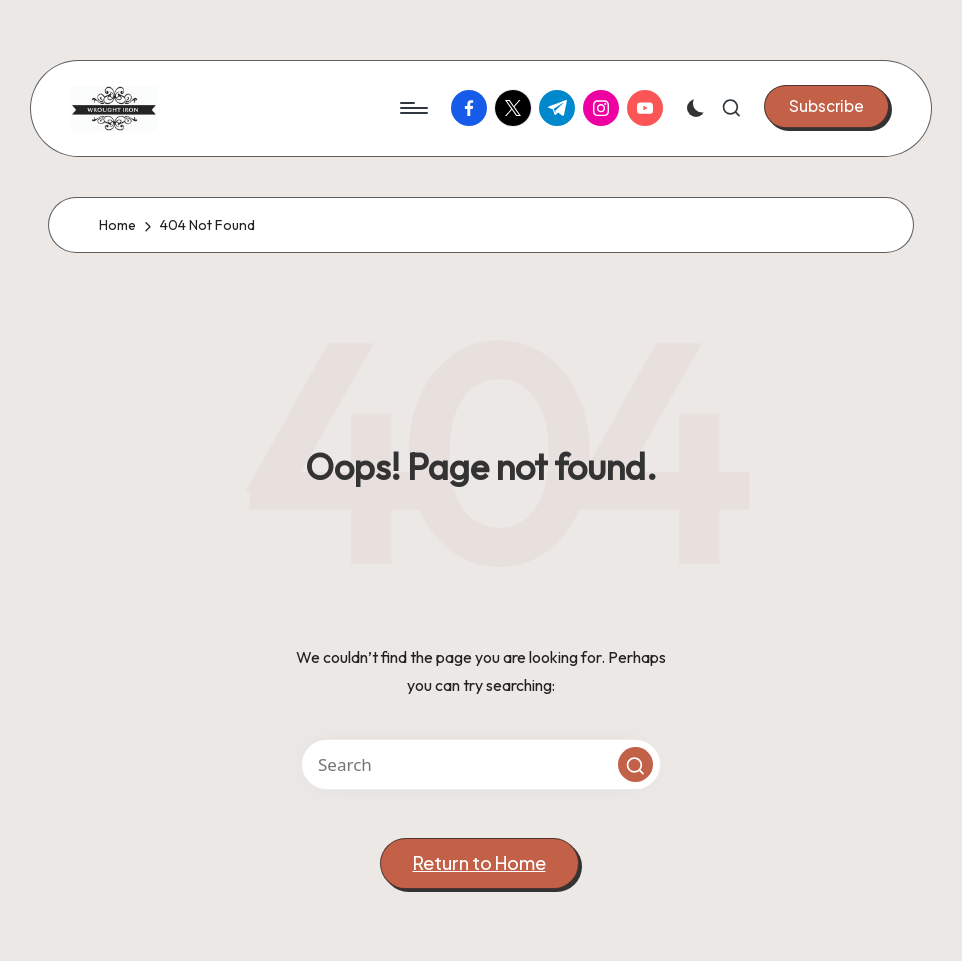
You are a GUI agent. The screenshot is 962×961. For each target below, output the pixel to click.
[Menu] (412, 108)
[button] (826, 106)
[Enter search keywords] (481, 764)
